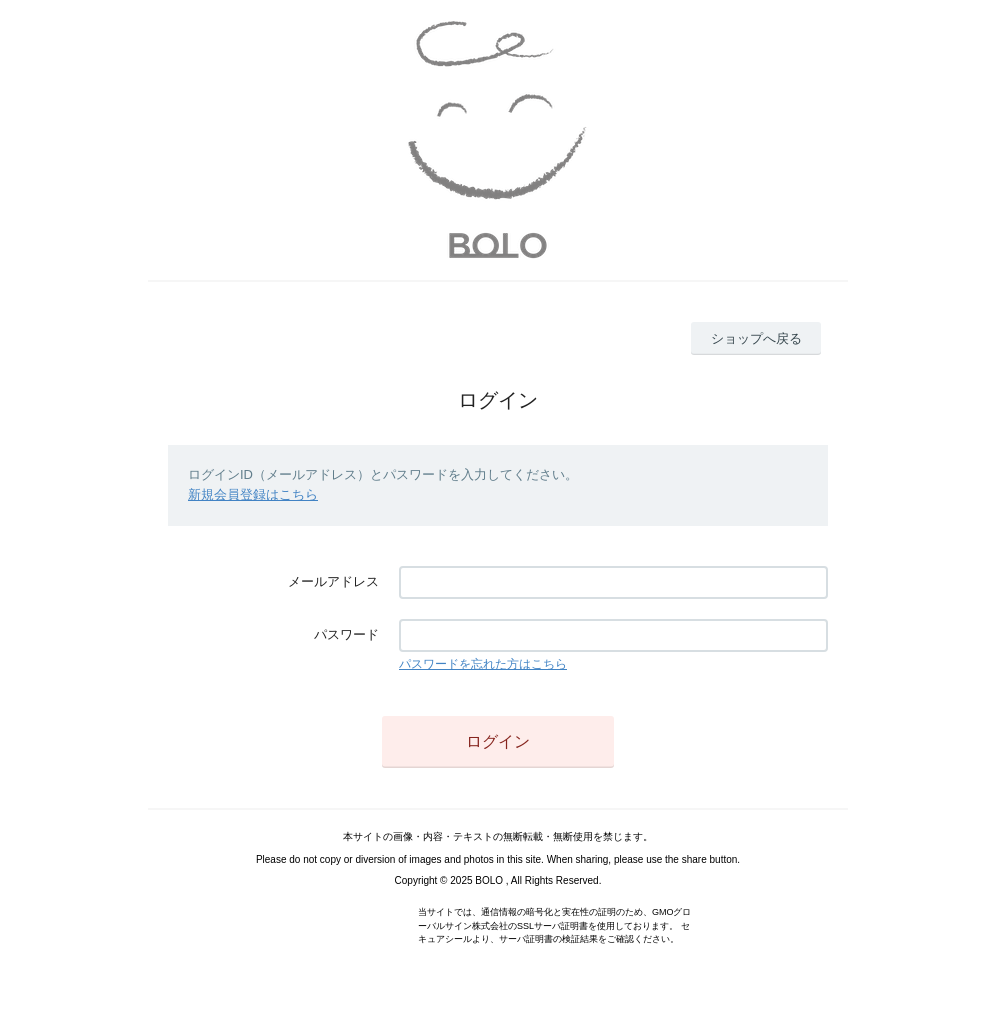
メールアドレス (333, 581)
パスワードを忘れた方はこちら (483, 664)
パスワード (346, 634)
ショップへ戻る (756, 338)
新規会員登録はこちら (253, 494)
